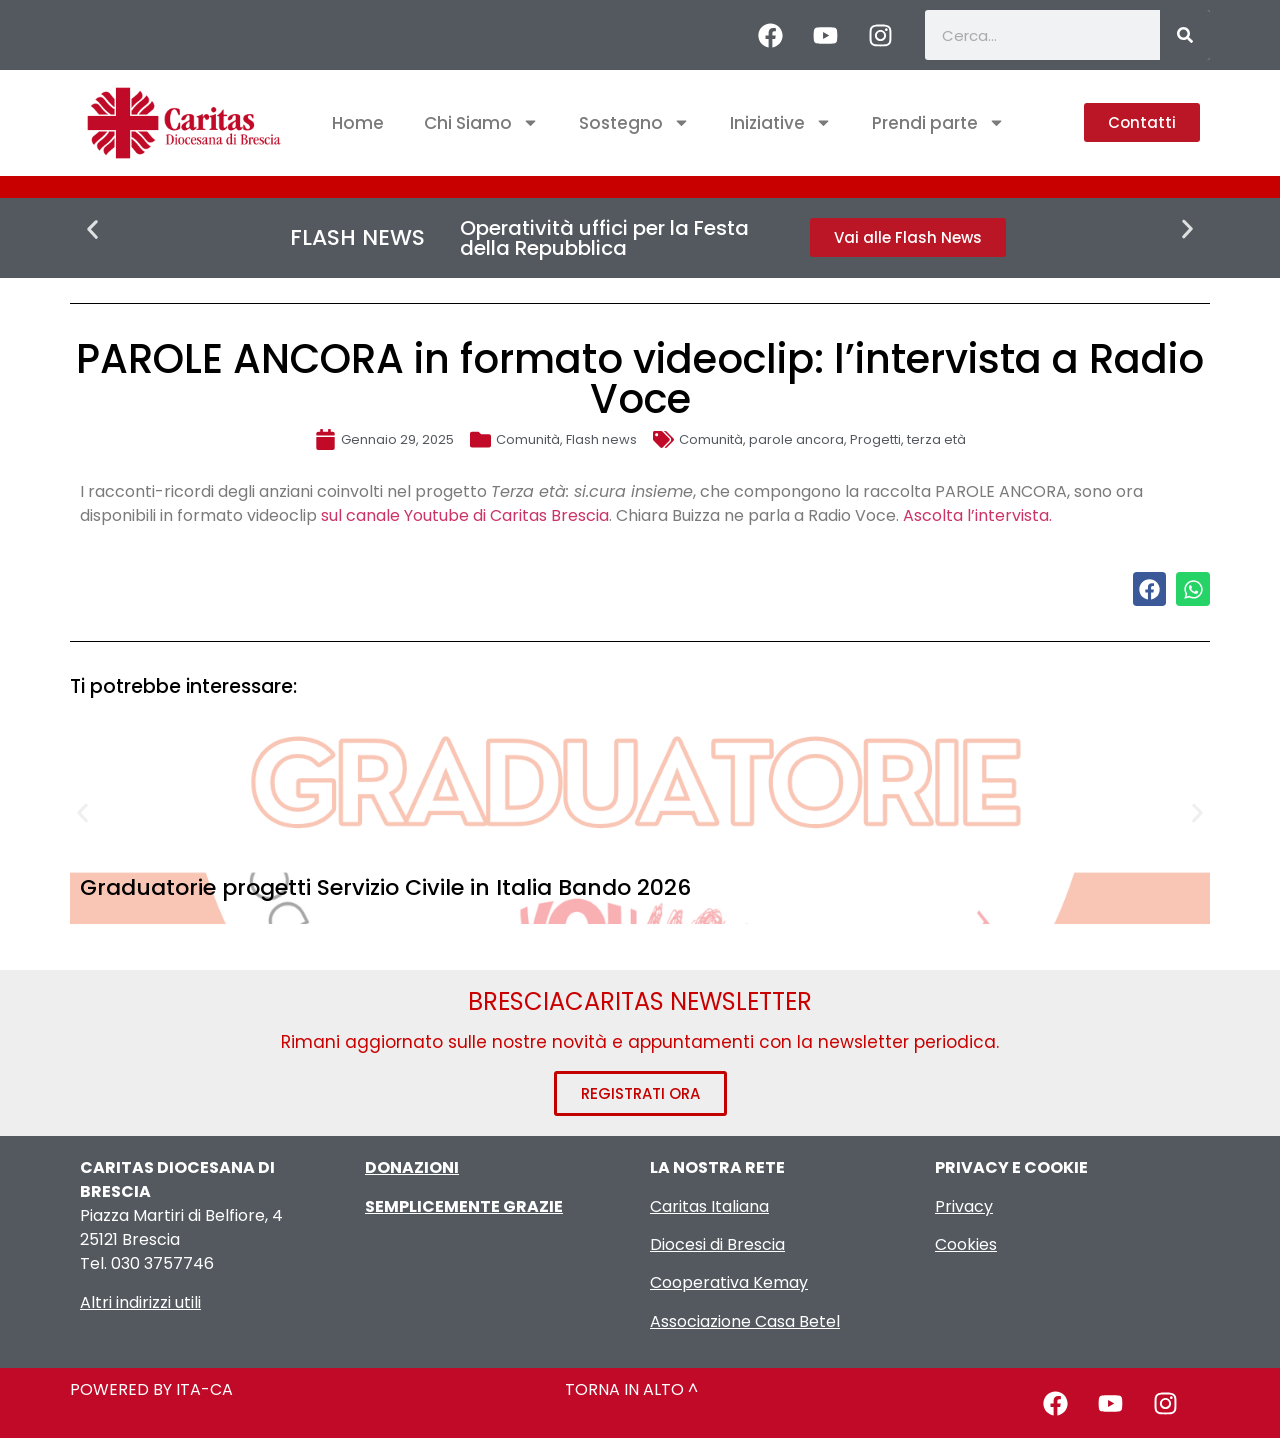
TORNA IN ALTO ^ (631, 1389)
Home (358, 123)
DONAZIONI (412, 1167)
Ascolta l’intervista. (977, 515)
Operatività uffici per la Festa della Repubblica (604, 238)
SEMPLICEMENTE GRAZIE (464, 1206)
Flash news (601, 439)
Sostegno (634, 122)
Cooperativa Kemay (729, 1282)
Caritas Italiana (709, 1206)
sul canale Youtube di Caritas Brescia (465, 515)
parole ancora (796, 439)
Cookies (966, 1244)
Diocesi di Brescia (717, 1244)
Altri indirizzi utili (140, 1302)
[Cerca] (1185, 35)
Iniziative (781, 122)
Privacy (964, 1206)
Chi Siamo (481, 122)
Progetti (875, 439)
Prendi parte (938, 122)
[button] (92, 229)
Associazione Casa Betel (745, 1321)
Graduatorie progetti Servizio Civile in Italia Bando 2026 (385, 887)
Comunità (528, 439)
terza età (936, 439)
